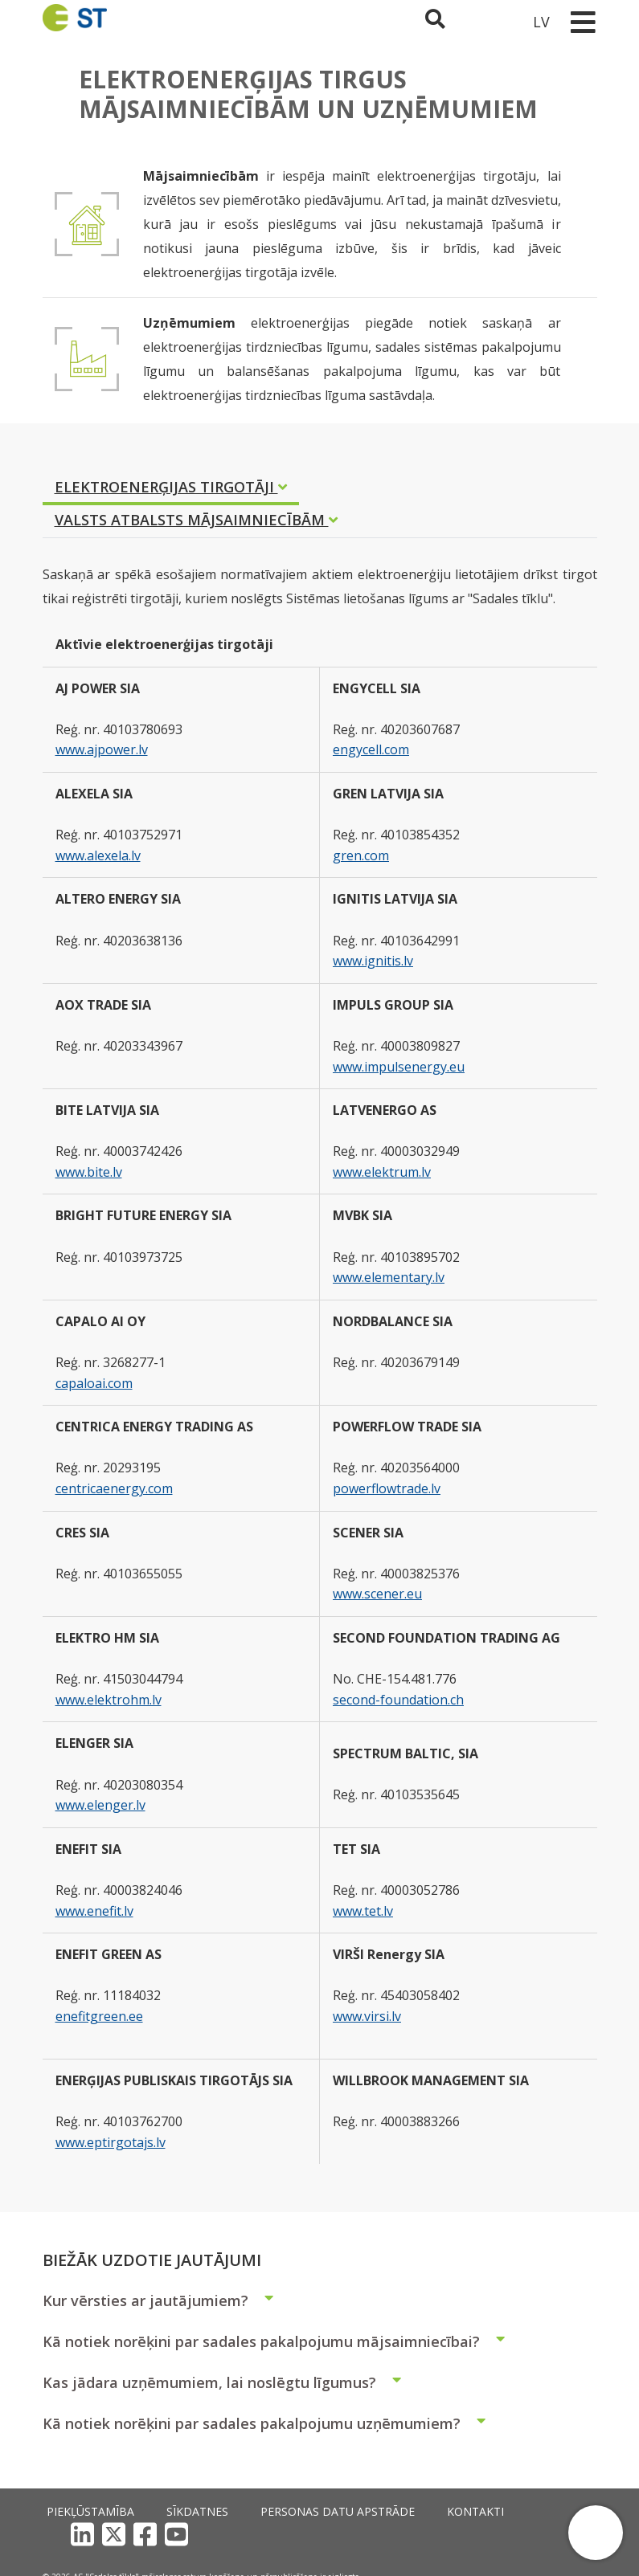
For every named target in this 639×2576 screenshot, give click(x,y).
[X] (494, 2512)
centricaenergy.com (114, 1488)
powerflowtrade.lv (386, 1488)
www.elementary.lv (388, 1277)
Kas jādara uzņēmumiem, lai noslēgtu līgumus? (229, 2382)
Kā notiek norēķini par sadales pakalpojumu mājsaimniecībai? (280, 2341)
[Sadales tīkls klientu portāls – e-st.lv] (497, 21)
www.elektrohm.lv (108, 1699)
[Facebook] (526, 2512)
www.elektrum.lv (382, 1172)
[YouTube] (557, 2512)
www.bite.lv (88, 1172)
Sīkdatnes (160, 2511)
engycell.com (371, 749)
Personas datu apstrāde (270, 2511)
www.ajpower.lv (101, 749)
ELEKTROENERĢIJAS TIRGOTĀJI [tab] (171, 486)
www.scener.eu (377, 1593)
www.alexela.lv (98, 855)
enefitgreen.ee (99, 2016)
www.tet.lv (363, 1911)
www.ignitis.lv (373, 961)
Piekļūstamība (77, 2511)
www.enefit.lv (94, 1911)
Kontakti (376, 2511)
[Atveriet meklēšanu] (444, 21)
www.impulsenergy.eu (399, 1067)
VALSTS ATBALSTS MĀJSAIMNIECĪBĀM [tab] (196, 519)
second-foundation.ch (398, 1699)
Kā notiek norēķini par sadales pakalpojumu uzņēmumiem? (271, 2423)
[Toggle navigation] (583, 21)
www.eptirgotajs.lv (110, 2142)
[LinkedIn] (463, 2512)
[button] (595, 2532)
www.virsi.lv (367, 2016)
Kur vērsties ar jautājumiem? (165, 2300)
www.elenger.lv (100, 1805)
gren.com (361, 855)
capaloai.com (94, 1383)
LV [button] (541, 21)
